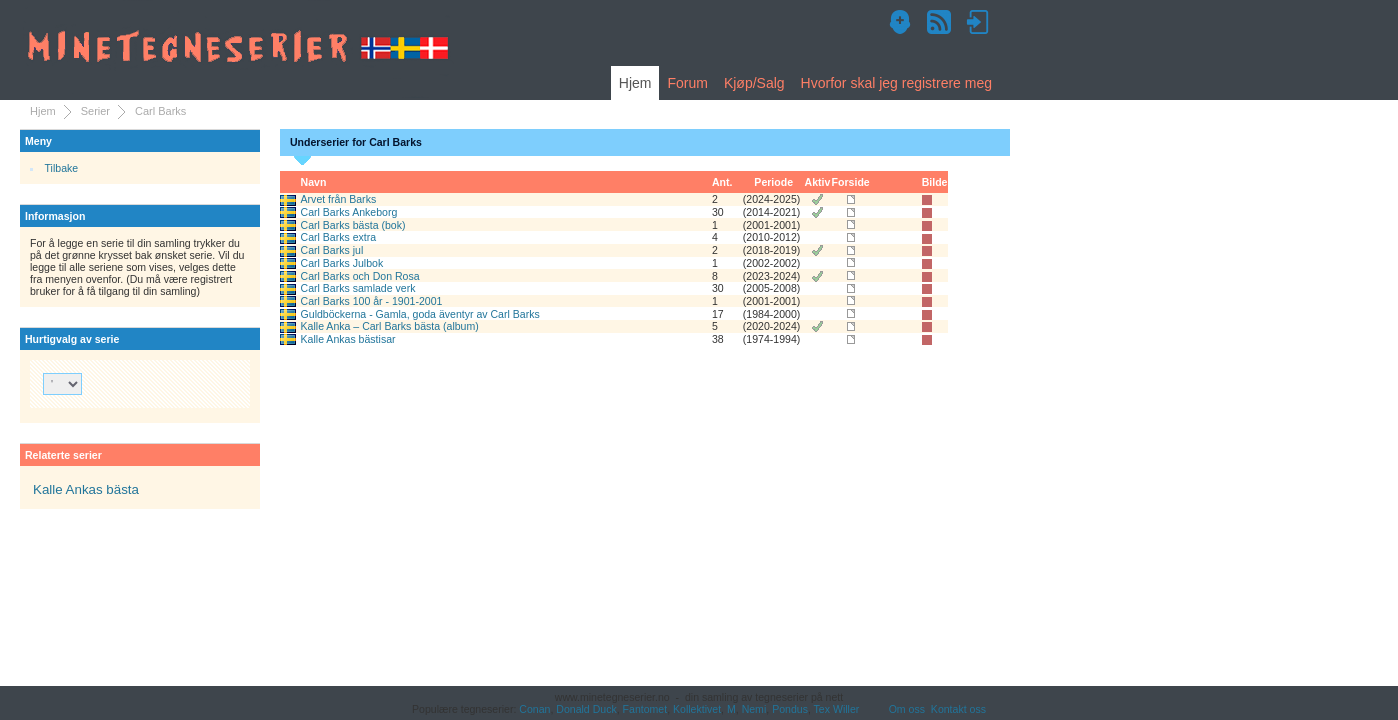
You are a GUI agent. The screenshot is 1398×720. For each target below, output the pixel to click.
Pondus (790, 709)
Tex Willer (837, 709)
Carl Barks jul (332, 250)
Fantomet (645, 709)
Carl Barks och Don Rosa (360, 276)
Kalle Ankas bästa (86, 489)
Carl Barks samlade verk (358, 288)
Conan (534, 709)
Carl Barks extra (339, 237)
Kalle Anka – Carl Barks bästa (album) (390, 326)
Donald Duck (586, 709)
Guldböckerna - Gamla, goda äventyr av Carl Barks (420, 314)
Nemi (754, 709)
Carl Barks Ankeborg (349, 212)
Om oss (907, 709)
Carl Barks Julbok (342, 263)
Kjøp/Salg (754, 83)
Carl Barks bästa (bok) (353, 225)
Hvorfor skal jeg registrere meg (896, 83)
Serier (95, 111)
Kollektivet (697, 709)
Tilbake (62, 168)
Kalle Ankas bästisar (348, 339)
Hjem (635, 83)
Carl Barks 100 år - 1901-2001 (372, 301)
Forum (687, 83)
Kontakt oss (958, 709)
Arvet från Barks (339, 199)
